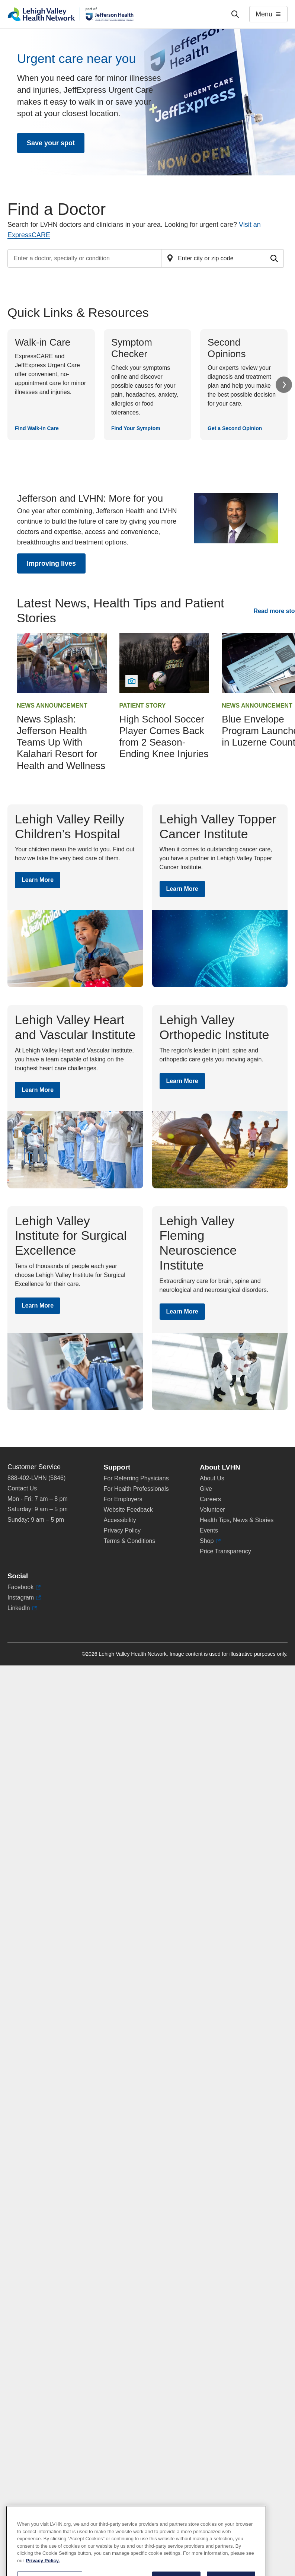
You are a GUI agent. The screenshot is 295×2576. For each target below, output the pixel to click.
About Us (212, 1478)
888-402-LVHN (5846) (36, 1478)
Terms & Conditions (129, 1541)
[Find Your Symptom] (147, 384)
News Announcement (52, 705)
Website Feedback (128, 1509)
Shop (210, 1541)
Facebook (24, 1587)
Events (209, 1530)
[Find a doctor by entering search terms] (84, 258)
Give (206, 1489)
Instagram (24, 1597)
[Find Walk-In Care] (51, 384)
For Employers (123, 1499)
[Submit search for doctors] (274, 258)
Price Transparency (225, 1551)
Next (284, 385)
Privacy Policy (122, 1530)
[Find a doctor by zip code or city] (213, 258)
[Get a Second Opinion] (244, 384)
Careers (210, 1499)
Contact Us (22, 1488)
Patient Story (142, 705)
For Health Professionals (136, 1489)
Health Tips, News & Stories (236, 1520)
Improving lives (51, 563)
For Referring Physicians (136, 1478)
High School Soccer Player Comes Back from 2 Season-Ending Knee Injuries (164, 737)
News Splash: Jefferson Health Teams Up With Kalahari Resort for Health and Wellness (61, 742)
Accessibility (120, 1520)
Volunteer (212, 1509)
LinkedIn (22, 1608)
